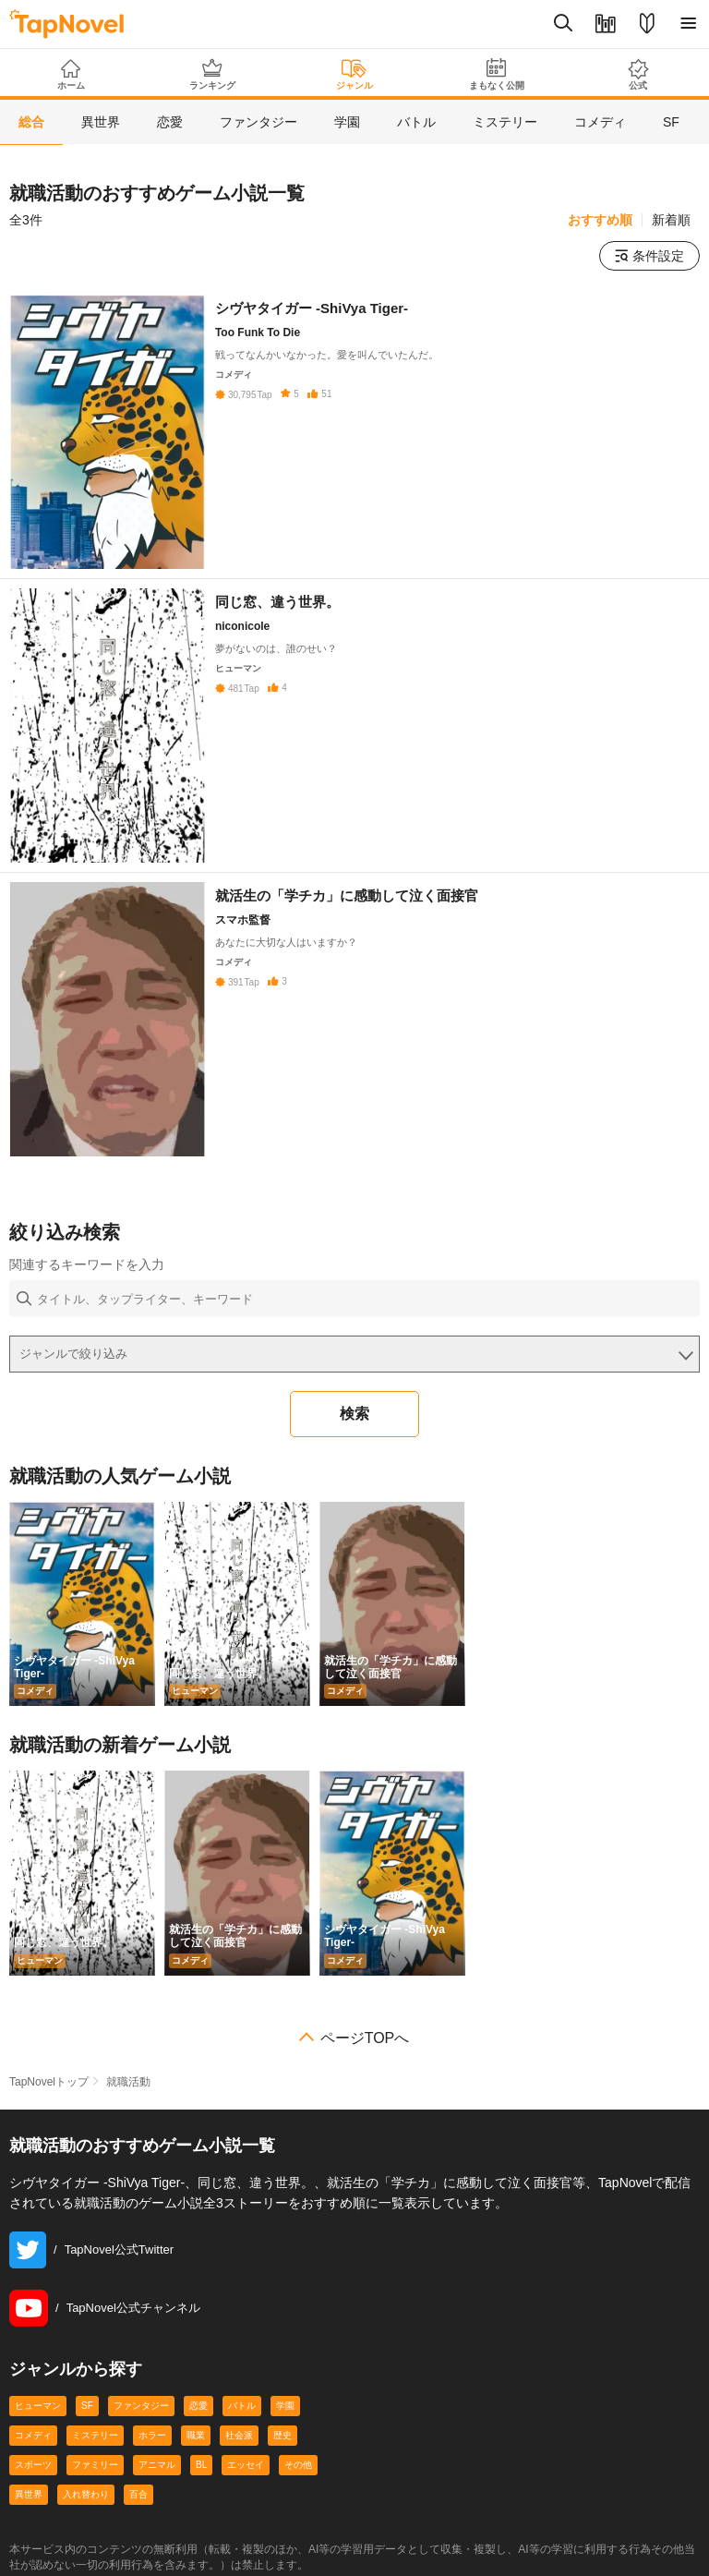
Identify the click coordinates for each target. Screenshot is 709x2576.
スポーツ (33, 2465)
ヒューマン (38, 2406)
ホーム (71, 75)
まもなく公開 (497, 74)
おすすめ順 (600, 219)
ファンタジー (141, 2406)
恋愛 (198, 2406)
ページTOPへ (365, 2038)
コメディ (33, 2435)
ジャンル (354, 75)
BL (201, 2465)
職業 (195, 2435)
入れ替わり (86, 2494)
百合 (138, 2494)
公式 (638, 74)
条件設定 (649, 255)
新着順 (671, 219)
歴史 (282, 2435)
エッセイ (245, 2465)
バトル (242, 2406)
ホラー (152, 2435)
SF (87, 2406)
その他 (298, 2465)
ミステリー (95, 2435)
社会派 (239, 2435)
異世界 (28, 2494)
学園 (285, 2406)
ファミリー (95, 2465)
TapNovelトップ (49, 2081)
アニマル (156, 2465)
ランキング (213, 74)
